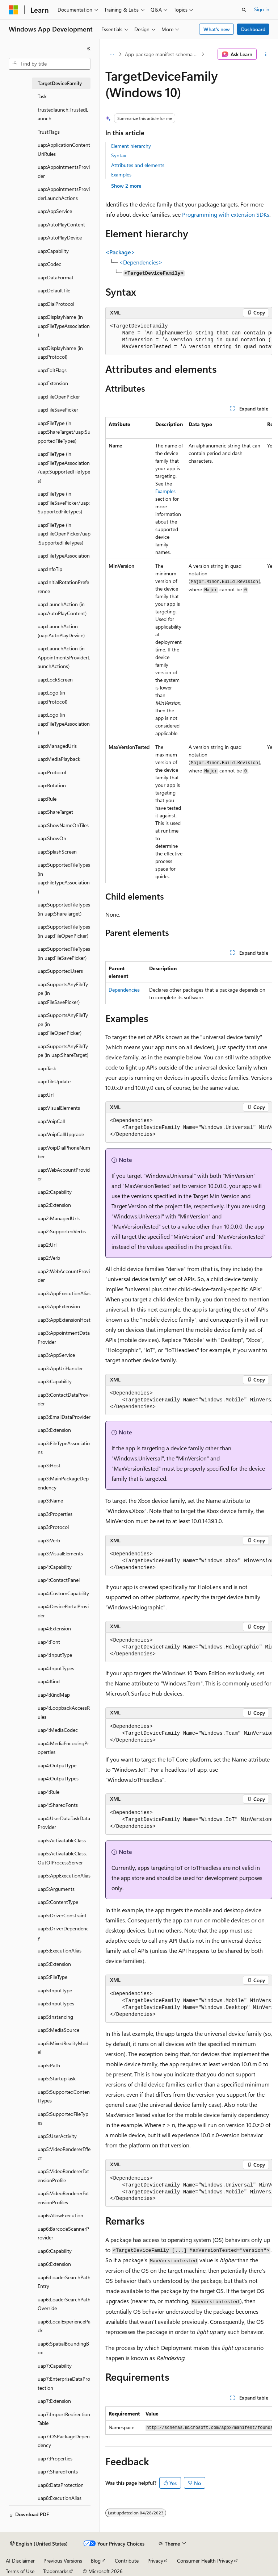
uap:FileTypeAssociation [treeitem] (64, 555)
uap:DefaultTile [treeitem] (54, 290)
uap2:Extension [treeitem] (54, 1204)
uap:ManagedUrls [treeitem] (57, 745)
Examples (121, 174)
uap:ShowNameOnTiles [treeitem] (63, 825)
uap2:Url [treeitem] (47, 1244)
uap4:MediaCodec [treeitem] (58, 1729)
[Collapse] (88, 48)
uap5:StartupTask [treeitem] (57, 2078)
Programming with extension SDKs (225, 214)
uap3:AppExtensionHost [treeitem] (64, 1319)
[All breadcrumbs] (111, 54)
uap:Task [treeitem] (47, 1068)
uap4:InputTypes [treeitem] (56, 1668)
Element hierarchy (131, 145)
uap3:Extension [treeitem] (54, 1429)
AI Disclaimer (20, 2560)
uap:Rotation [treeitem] (52, 785)
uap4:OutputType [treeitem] (57, 1765)
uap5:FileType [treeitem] (52, 1976)
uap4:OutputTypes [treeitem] (58, 1778)
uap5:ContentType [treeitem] (58, 1901)
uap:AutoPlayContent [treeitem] (61, 224)
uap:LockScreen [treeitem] (55, 679)
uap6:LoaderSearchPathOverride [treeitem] (64, 2304)
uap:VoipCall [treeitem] (51, 1121)
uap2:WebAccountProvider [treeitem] (64, 1276)
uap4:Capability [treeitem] (55, 1566)
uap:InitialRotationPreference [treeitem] (63, 587)
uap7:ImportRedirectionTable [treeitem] (64, 2419)
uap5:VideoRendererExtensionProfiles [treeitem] (63, 2198)
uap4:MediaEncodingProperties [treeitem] (63, 1748)
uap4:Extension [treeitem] (54, 1628)
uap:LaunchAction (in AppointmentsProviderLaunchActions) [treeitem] (64, 657)
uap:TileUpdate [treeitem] (54, 1081)
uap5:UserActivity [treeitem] (57, 2136)
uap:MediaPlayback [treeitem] (59, 758)
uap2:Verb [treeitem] (49, 1257)
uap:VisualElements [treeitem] (59, 1107)
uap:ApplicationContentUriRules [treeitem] (64, 149)
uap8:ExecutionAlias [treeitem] (59, 2497)
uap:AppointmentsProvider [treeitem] (64, 171)
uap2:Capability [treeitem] (55, 1191)
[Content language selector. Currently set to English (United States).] (39, 2544)
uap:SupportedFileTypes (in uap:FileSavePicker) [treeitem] (64, 953)
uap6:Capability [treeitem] (55, 2250)
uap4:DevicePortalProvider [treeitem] (63, 1611)
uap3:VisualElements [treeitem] (60, 1553)
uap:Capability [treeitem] (53, 250)
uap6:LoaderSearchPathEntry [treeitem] (64, 2282)
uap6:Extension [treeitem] (54, 2263)
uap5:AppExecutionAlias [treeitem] (64, 1875)
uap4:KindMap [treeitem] (54, 1694)
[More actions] (266, 54)
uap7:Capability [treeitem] (55, 2365)
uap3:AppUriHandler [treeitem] (60, 1368)
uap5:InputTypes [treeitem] (56, 2003)
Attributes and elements (137, 165)
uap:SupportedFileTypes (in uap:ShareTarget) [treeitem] (64, 909)
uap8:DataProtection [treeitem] (61, 2484)
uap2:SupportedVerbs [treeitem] (62, 1231)
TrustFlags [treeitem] (49, 131)
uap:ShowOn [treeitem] (52, 838)
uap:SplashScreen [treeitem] (57, 851)
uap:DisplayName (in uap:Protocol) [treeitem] (60, 352)
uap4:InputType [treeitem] (55, 1654)
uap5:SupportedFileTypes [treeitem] (63, 2118)
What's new (216, 29)
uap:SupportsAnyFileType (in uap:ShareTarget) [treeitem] (63, 1051)
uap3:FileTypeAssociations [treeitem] (64, 1448)
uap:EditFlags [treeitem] (52, 370)
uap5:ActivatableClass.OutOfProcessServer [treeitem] (62, 1858)
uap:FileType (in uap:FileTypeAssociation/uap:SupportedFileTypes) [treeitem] (64, 467)
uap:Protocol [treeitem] (52, 772)
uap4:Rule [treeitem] (48, 1791)
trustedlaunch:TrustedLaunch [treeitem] (63, 114)
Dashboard (253, 29)
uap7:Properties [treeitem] (55, 2458)
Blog (96, 2560)
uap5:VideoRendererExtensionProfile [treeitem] (63, 2176)
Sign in (261, 9)
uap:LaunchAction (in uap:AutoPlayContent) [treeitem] (62, 609)
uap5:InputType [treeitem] (55, 1990)
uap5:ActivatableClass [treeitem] (62, 1840)
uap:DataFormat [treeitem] (55, 277)
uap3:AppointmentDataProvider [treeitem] (64, 1337)
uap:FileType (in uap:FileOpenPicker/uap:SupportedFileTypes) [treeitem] (64, 533)
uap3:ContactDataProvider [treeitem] (63, 1399)
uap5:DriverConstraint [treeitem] (62, 1915)
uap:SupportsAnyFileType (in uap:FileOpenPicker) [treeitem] (63, 1024)
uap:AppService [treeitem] (55, 211)
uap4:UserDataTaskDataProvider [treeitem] (64, 1823)
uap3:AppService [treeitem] (56, 1354)
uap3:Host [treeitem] (49, 1465)
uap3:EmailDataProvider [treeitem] (64, 1416)
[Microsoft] (13, 9)
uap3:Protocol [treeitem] (53, 1526)
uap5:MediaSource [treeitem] (58, 2029)
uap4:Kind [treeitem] (49, 1681)
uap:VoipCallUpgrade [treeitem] (61, 1134)
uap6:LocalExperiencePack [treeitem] (64, 2326)
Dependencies (124, 989)
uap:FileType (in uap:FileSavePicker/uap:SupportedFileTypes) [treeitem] (64, 502)
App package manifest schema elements (162, 54)
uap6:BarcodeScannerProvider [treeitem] (63, 2233)
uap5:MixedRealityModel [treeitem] (63, 2048)
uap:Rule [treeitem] (47, 798)
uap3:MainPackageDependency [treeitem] (63, 1483)
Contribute (127, 2560)
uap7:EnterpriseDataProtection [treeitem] (64, 2383)
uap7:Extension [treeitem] (54, 2400)
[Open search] (244, 9)
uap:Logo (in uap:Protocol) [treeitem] (52, 697)
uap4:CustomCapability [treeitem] (63, 1593)
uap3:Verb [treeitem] (49, 1540)
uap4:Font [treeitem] (49, 1641)
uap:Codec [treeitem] (49, 263)
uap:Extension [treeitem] (53, 383)
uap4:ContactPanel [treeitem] (59, 1579)
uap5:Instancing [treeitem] (55, 2016)
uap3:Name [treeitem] (50, 1500)
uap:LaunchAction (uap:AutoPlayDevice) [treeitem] (61, 631)
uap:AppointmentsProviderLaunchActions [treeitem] (64, 193)
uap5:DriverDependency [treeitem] (63, 1933)
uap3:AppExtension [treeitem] (59, 1306)
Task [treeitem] (42, 96)
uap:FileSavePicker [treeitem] (58, 409)
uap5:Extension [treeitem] (54, 1963)
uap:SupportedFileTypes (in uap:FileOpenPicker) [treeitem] (64, 931)
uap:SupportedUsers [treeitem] (60, 970)
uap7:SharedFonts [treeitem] (58, 2471)
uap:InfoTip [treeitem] (50, 569)
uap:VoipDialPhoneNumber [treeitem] (64, 1152)
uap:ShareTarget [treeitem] (55, 811)
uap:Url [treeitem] (46, 1094)
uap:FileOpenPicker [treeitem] (59, 396)
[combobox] (49, 64)
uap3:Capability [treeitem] (55, 1381)
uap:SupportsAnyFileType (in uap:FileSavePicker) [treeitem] (63, 993)
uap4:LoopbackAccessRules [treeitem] (64, 1712)
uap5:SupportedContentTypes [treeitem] (64, 2096)
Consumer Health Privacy (205, 2560)
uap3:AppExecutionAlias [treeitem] (64, 1293)
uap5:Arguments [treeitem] (56, 1888)
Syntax (118, 155)
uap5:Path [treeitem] (49, 2065)
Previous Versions (62, 2560)
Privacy (155, 2560)
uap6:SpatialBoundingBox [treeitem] (63, 2348)
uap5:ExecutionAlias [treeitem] (59, 1950)
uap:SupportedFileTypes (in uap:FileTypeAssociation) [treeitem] (64, 878)
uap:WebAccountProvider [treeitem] (64, 1174)
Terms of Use (20, 2571)
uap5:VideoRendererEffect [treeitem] (64, 2154)
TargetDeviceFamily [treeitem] (60, 83)
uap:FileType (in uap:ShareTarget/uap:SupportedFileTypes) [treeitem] (64, 432)
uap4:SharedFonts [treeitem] (58, 1804)
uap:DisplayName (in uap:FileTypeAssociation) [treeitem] (64, 325)
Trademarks (55, 2571)
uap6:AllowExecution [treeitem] (60, 2215)
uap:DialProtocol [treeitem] (56, 303)
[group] (188, 336)
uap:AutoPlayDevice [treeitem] (60, 237)
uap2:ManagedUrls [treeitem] (59, 1218)
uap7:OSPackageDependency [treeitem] (64, 2441)
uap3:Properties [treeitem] (55, 1513)
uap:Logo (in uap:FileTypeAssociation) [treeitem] (64, 723)
